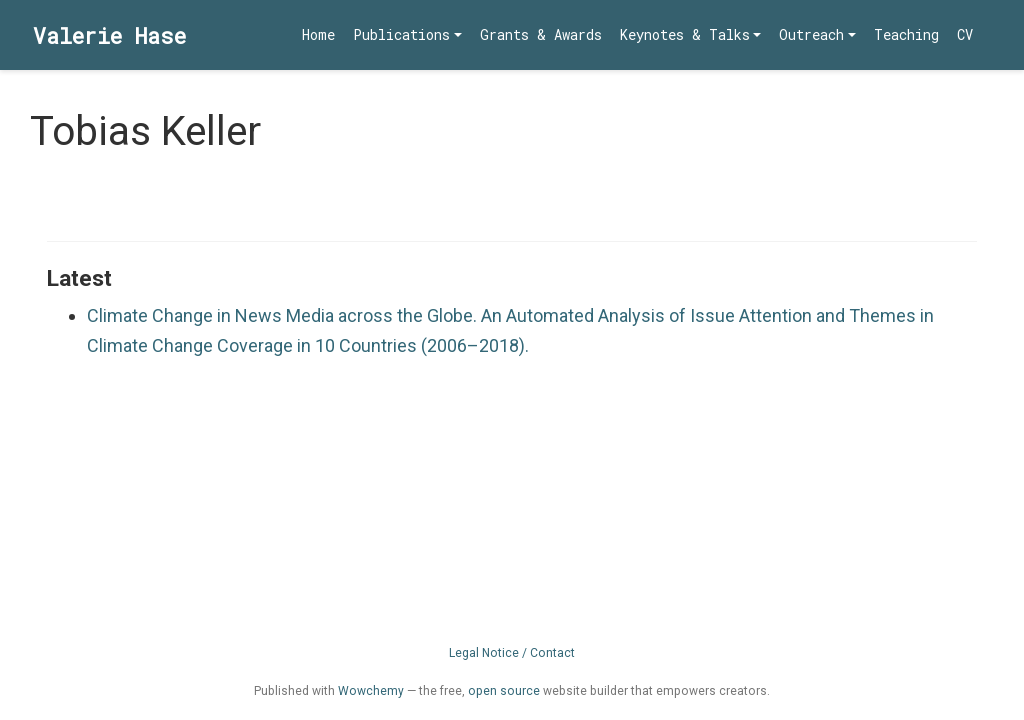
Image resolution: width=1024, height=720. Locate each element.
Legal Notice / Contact (512, 653)
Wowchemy (371, 691)
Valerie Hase (109, 35)
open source (504, 691)
